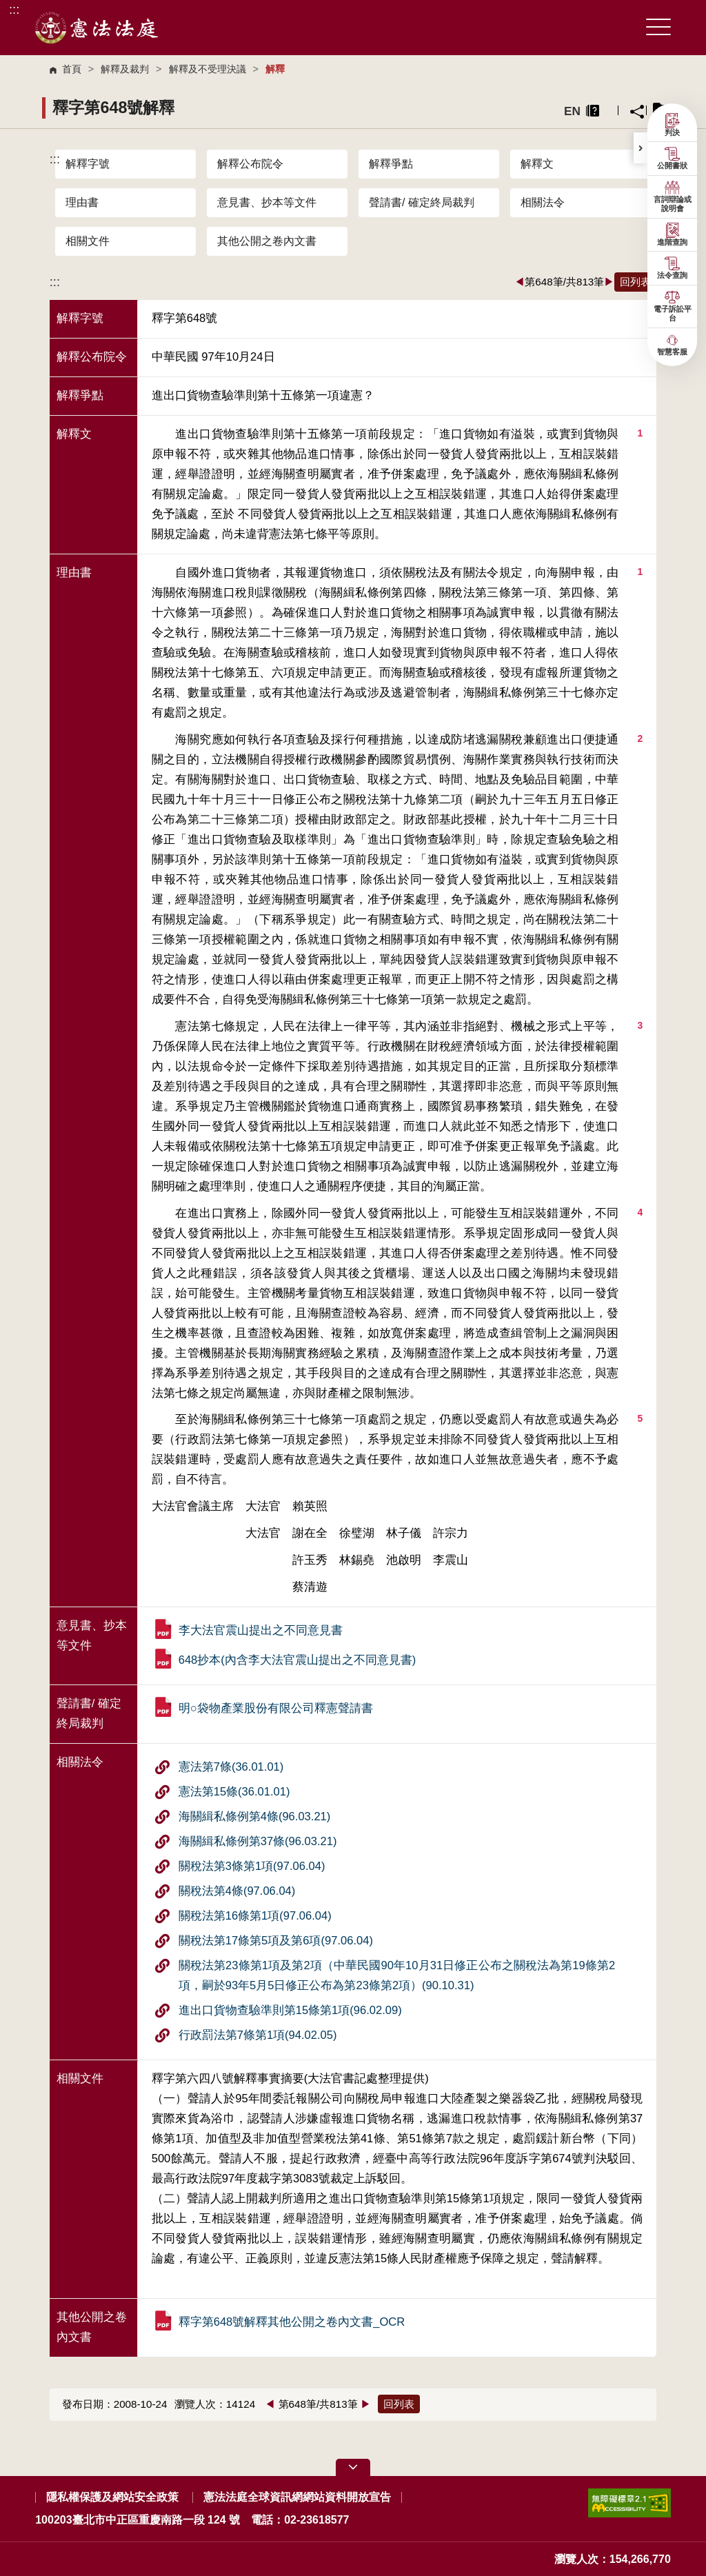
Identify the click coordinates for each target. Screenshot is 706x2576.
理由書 (82, 202)
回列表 (635, 282)
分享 (637, 112)
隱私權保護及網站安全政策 (112, 2497)
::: (14, 9)
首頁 (71, 68)
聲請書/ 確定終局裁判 (421, 202)
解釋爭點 (391, 164)
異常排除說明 (593, 111)
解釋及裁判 (125, 68)
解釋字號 (87, 164)
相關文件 (87, 241)
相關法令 (543, 202)
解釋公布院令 (250, 164)
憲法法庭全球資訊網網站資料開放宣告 (297, 2497)
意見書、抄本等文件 (266, 202)
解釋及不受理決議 (207, 68)
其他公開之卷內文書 (266, 241)
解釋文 (537, 164)
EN (572, 111)
